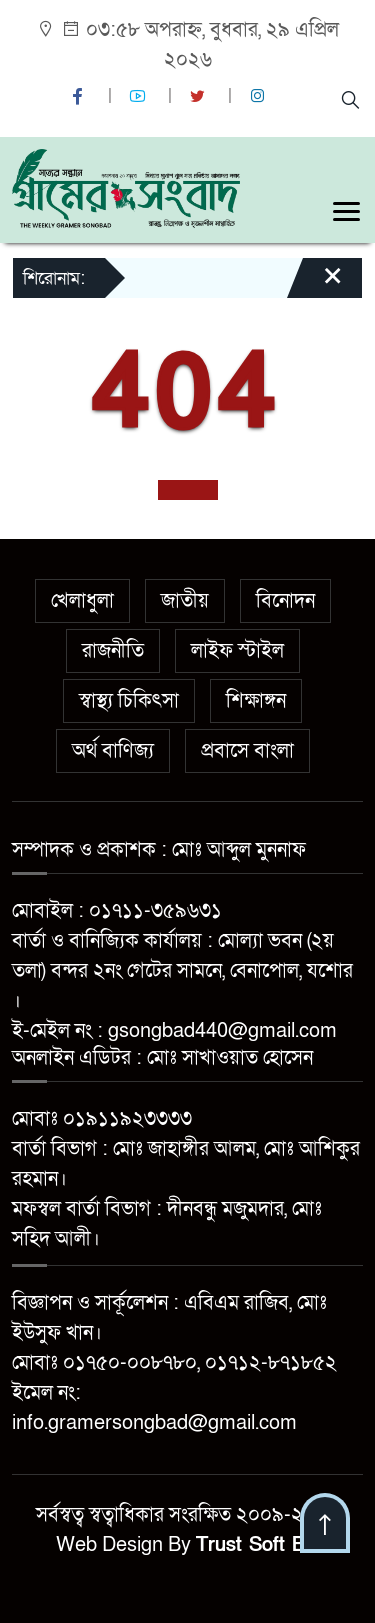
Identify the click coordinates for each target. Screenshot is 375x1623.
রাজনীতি (113, 651)
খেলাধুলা (82, 601)
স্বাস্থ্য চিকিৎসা (129, 701)
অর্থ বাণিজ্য (113, 751)
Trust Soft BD (257, 1545)
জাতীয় (185, 601)
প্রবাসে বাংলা (247, 751)
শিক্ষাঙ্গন (256, 701)
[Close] (315, 285)
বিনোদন (285, 601)
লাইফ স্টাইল (237, 651)
